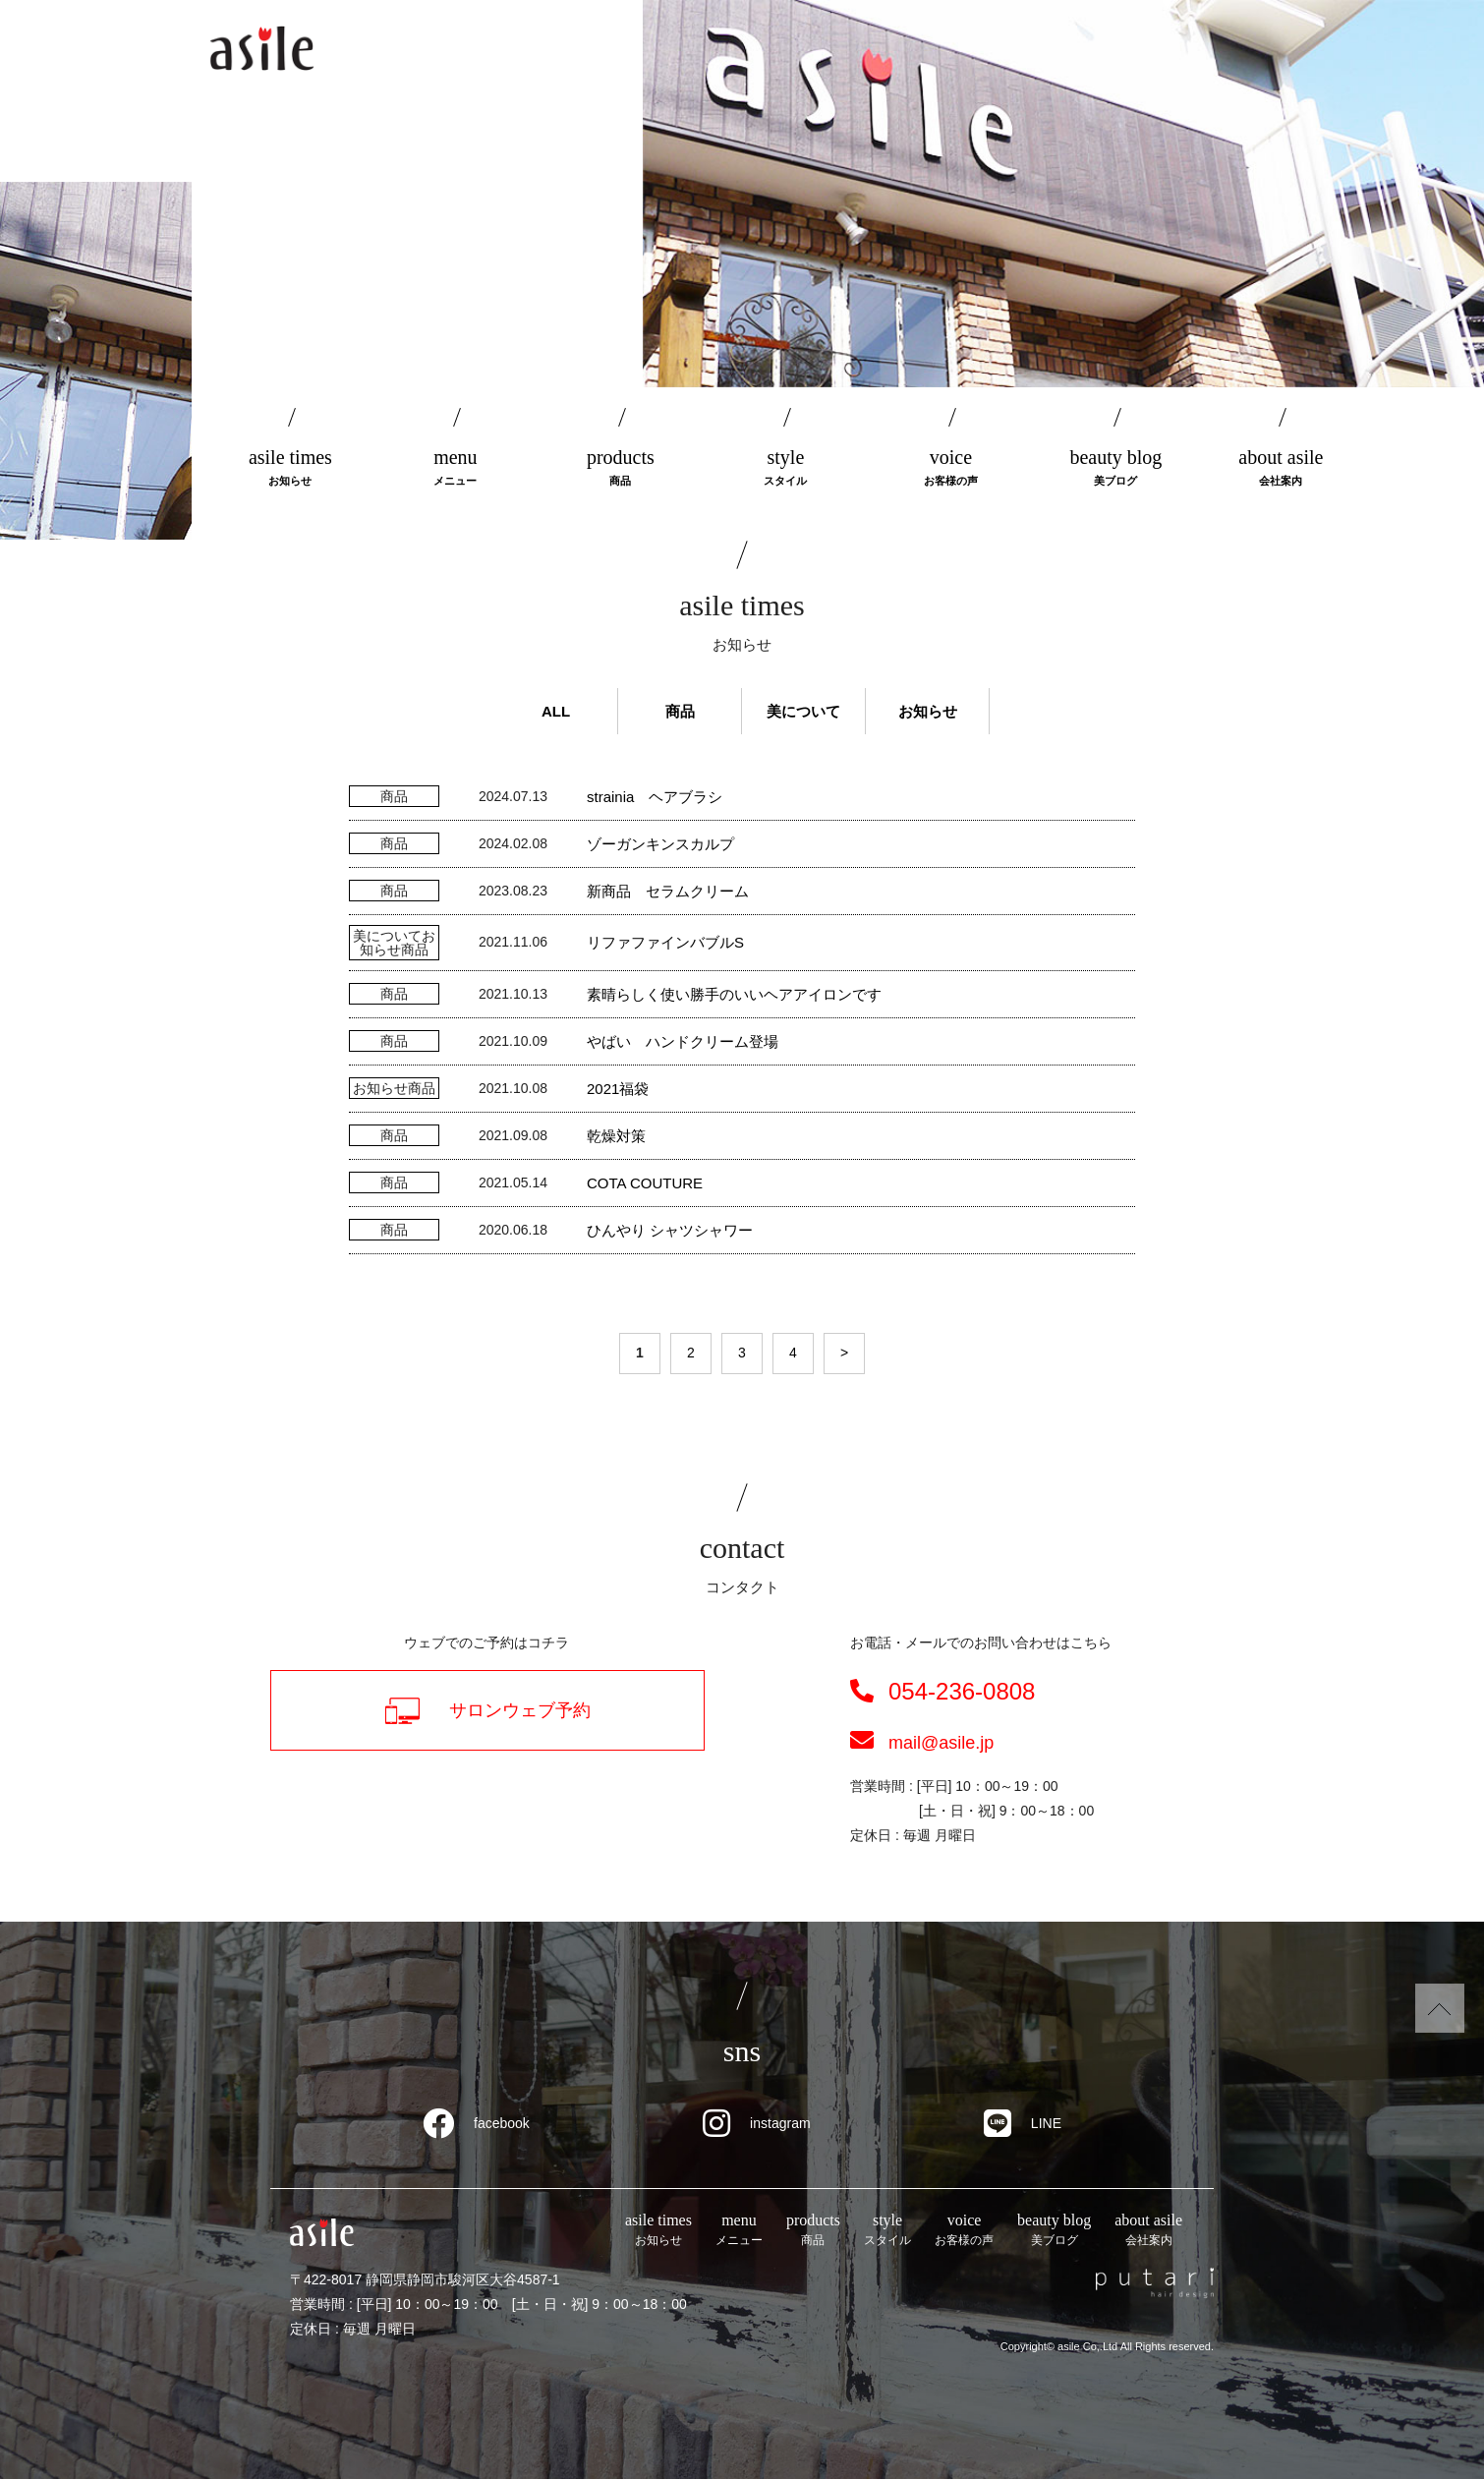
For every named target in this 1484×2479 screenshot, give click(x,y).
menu (455, 468)
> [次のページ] (844, 1352)
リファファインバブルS (665, 942)
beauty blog (1115, 468)
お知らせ (927, 711)
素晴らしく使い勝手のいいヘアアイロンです (734, 994)
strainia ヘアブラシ (654, 796)
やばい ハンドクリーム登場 (682, 1041)
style (785, 468)
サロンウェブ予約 (488, 1711)
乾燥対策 (616, 1135)
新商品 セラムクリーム (668, 891)
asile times (289, 468)
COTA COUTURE (645, 1183)
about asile (1280, 468)
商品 (680, 711)
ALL (556, 711)
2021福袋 (618, 1088)
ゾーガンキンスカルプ (660, 844)
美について (803, 711)
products (620, 468)
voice (950, 468)
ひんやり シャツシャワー (670, 1230)
